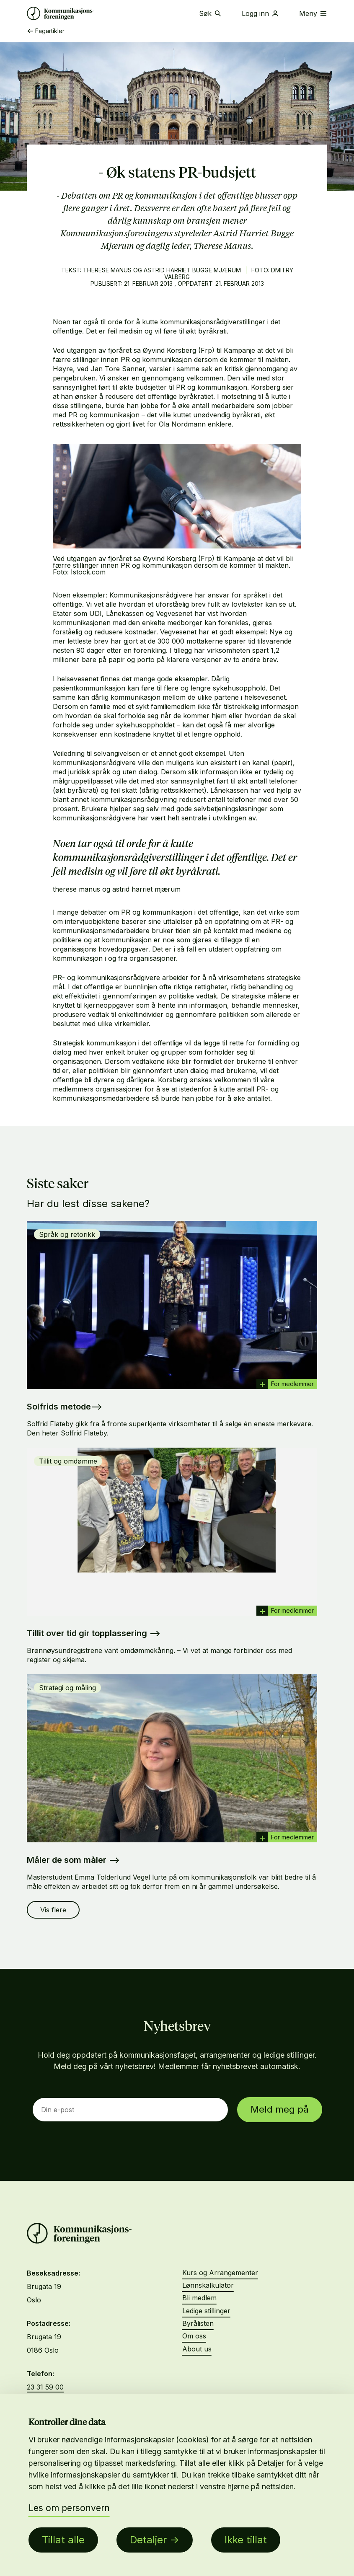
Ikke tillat (246, 2540)
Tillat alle (63, 2540)
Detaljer (148, 2540)
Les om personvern (69, 2508)
